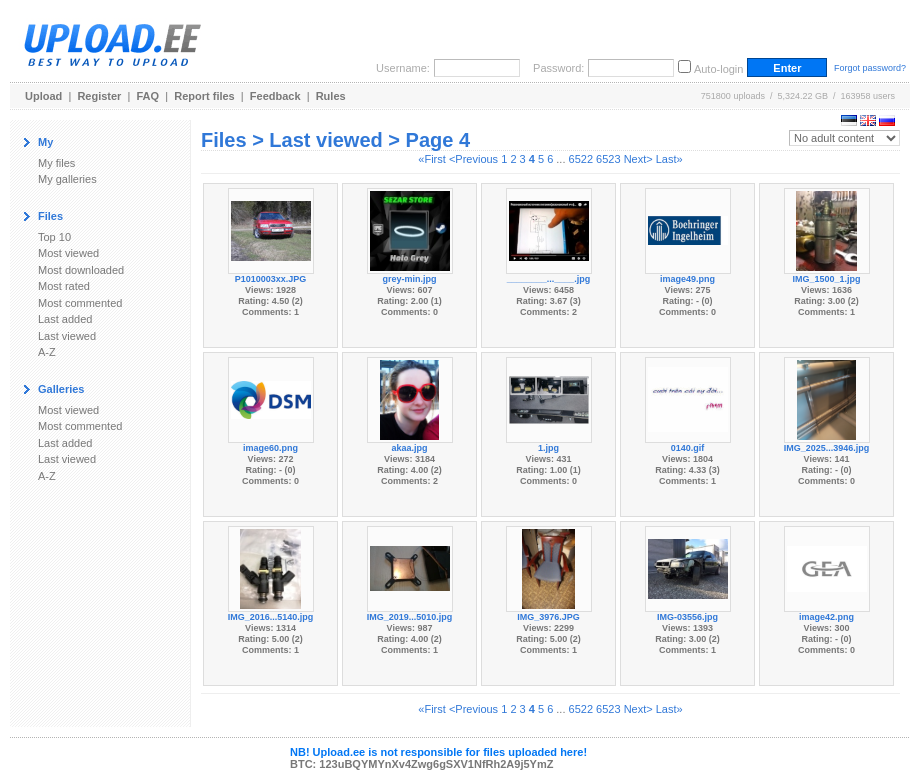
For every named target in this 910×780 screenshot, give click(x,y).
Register (99, 96)
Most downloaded (81, 270)
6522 (581, 159)
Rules (331, 96)
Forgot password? (870, 68)
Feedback (275, 96)
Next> (638, 159)
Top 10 (54, 237)
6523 (608, 159)
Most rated (64, 286)
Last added (65, 319)
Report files (204, 96)
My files (56, 163)
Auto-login (719, 69)
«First (432, 159)
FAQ (148, 96)
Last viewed (67, 336)
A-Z (47, 352)
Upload (43, 96)
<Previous (473, 159)
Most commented (80, 303)
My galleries (67, 179)
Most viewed (68, 253)
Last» (669, 159)
